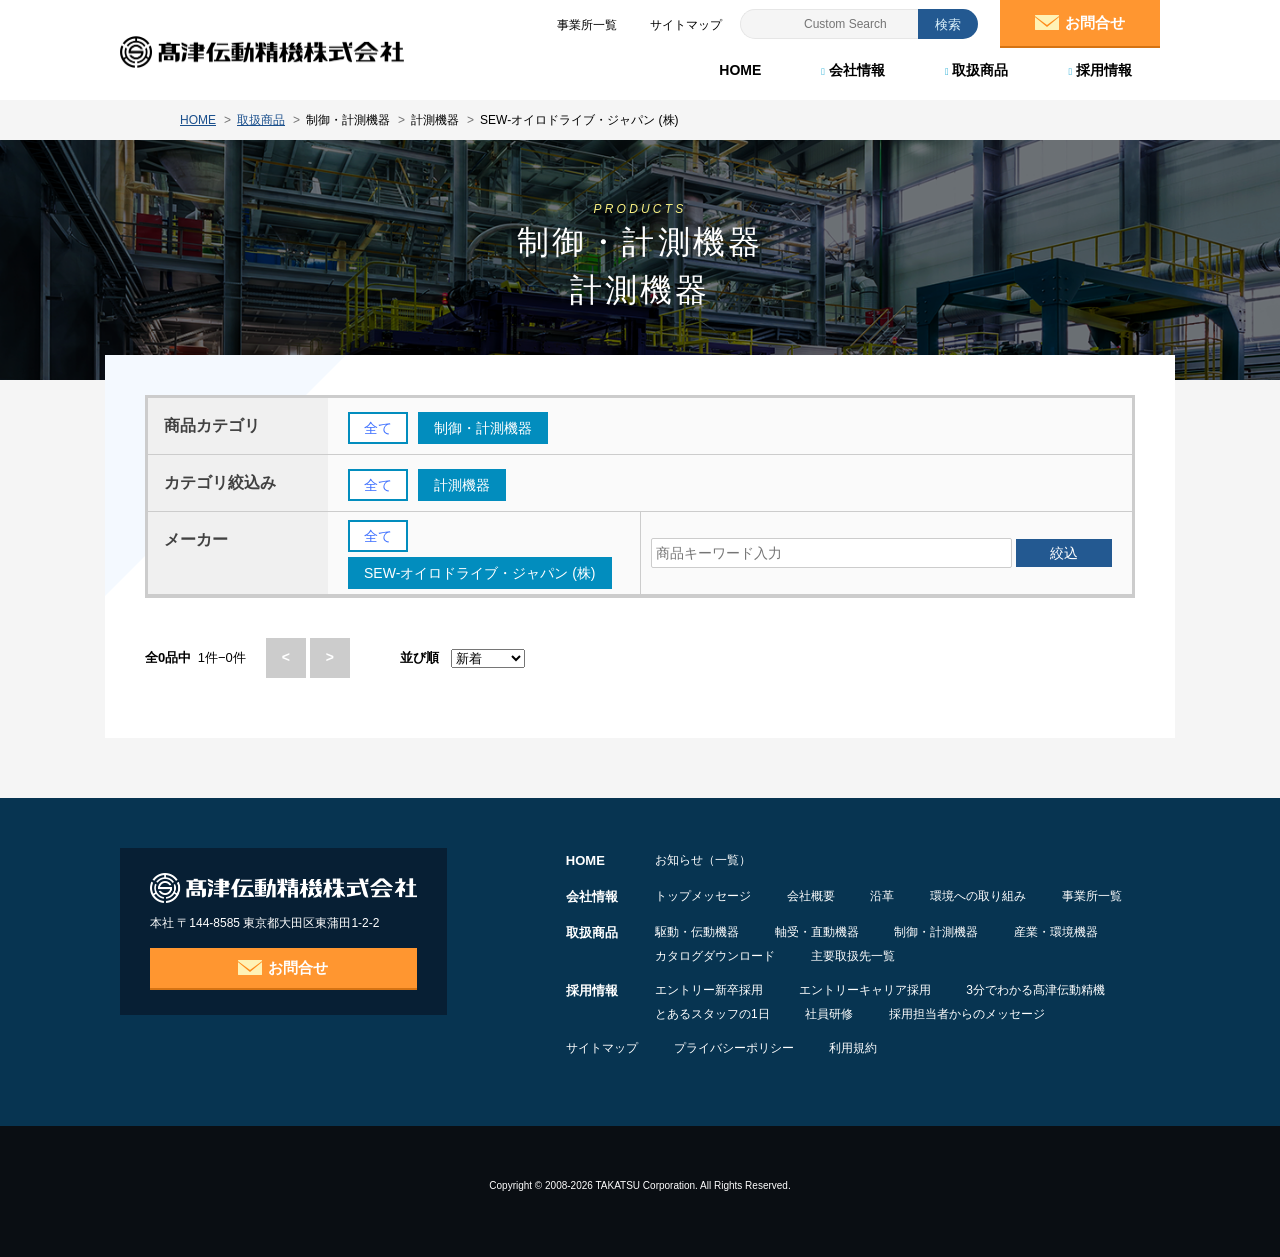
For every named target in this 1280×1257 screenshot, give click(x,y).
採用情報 (1100, 70)
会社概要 (811, 896)
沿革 (883, 896)
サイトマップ (602, 1048)
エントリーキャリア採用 (865, 990)
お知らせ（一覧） (703, 860)
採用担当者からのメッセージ (968, 1014)
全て (378, 428)
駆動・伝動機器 (697, 932)
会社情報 (853, 70)
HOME (740, 70)
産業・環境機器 (1057, 932)
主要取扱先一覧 (853, 956)
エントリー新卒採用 (709, 990)
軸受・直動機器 (817, 932)
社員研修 (830, 1014)
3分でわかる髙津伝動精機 (1036, 990)
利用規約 (854, 1048)
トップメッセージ (703, 896)
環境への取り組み (979, 896)
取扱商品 (977, 70)
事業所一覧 (1093, 896)
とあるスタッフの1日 (712, 1014)
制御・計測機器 (937, 932)
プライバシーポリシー (734, 1048)
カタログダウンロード (715, 956)
